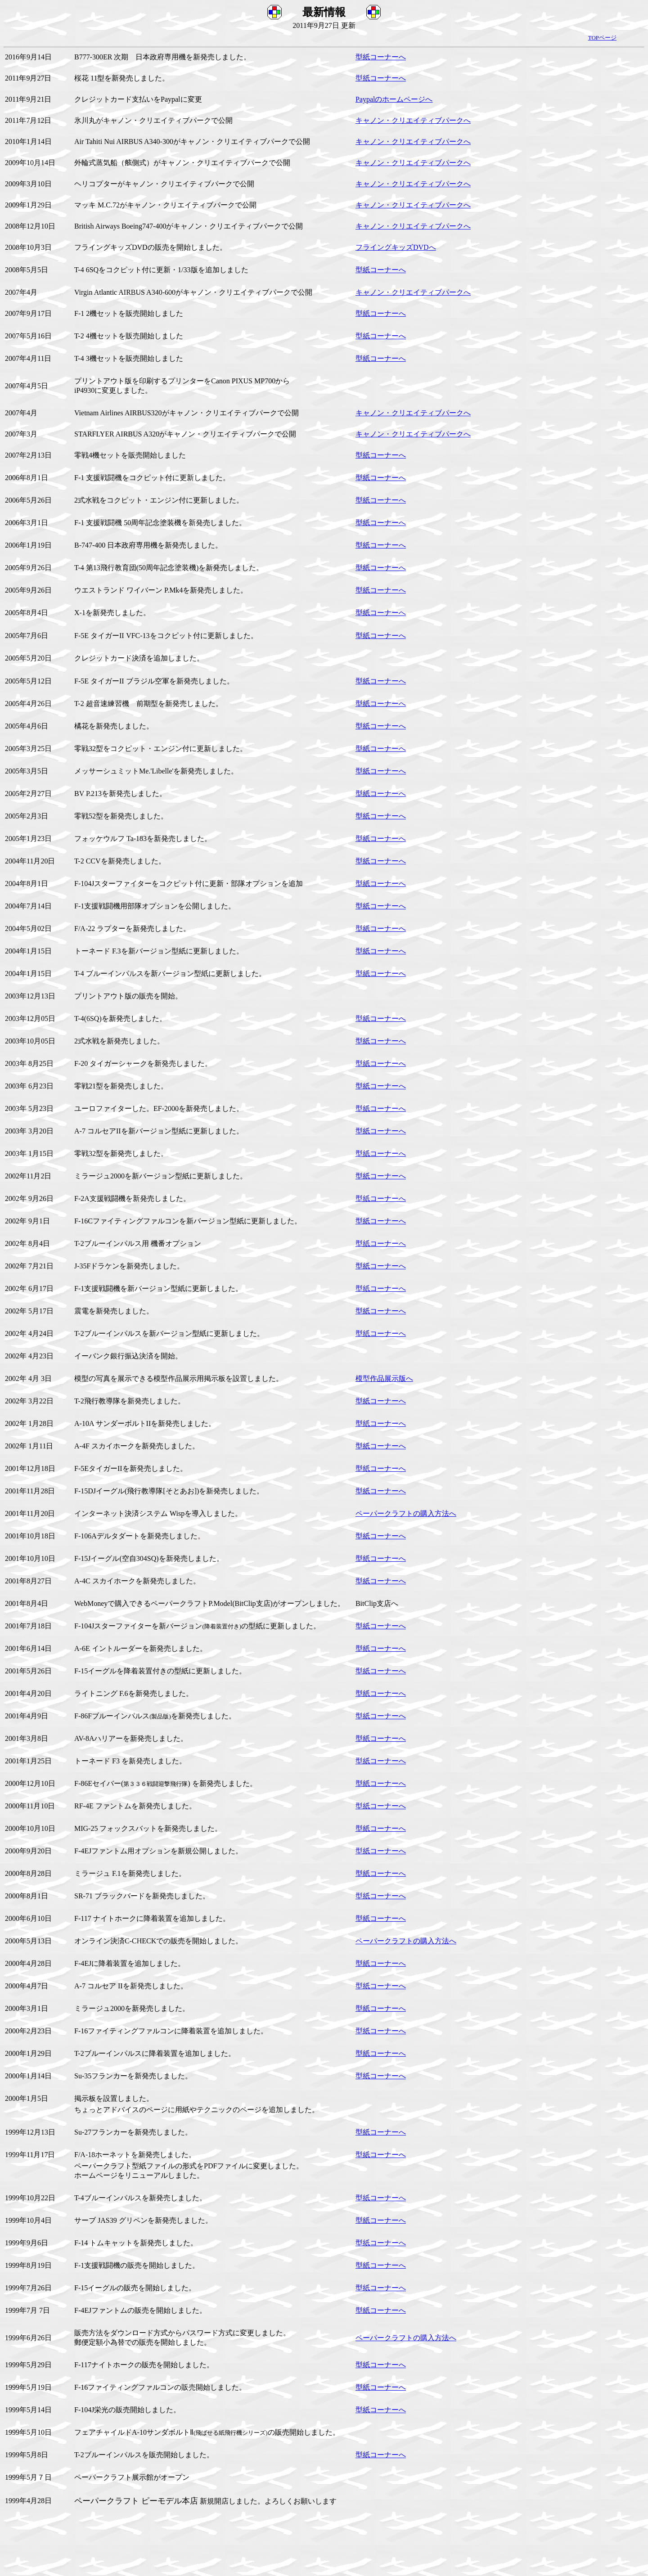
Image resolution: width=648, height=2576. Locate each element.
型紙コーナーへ (381, 57)
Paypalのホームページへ (394, 99)
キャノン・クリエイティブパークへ (413, 120)
